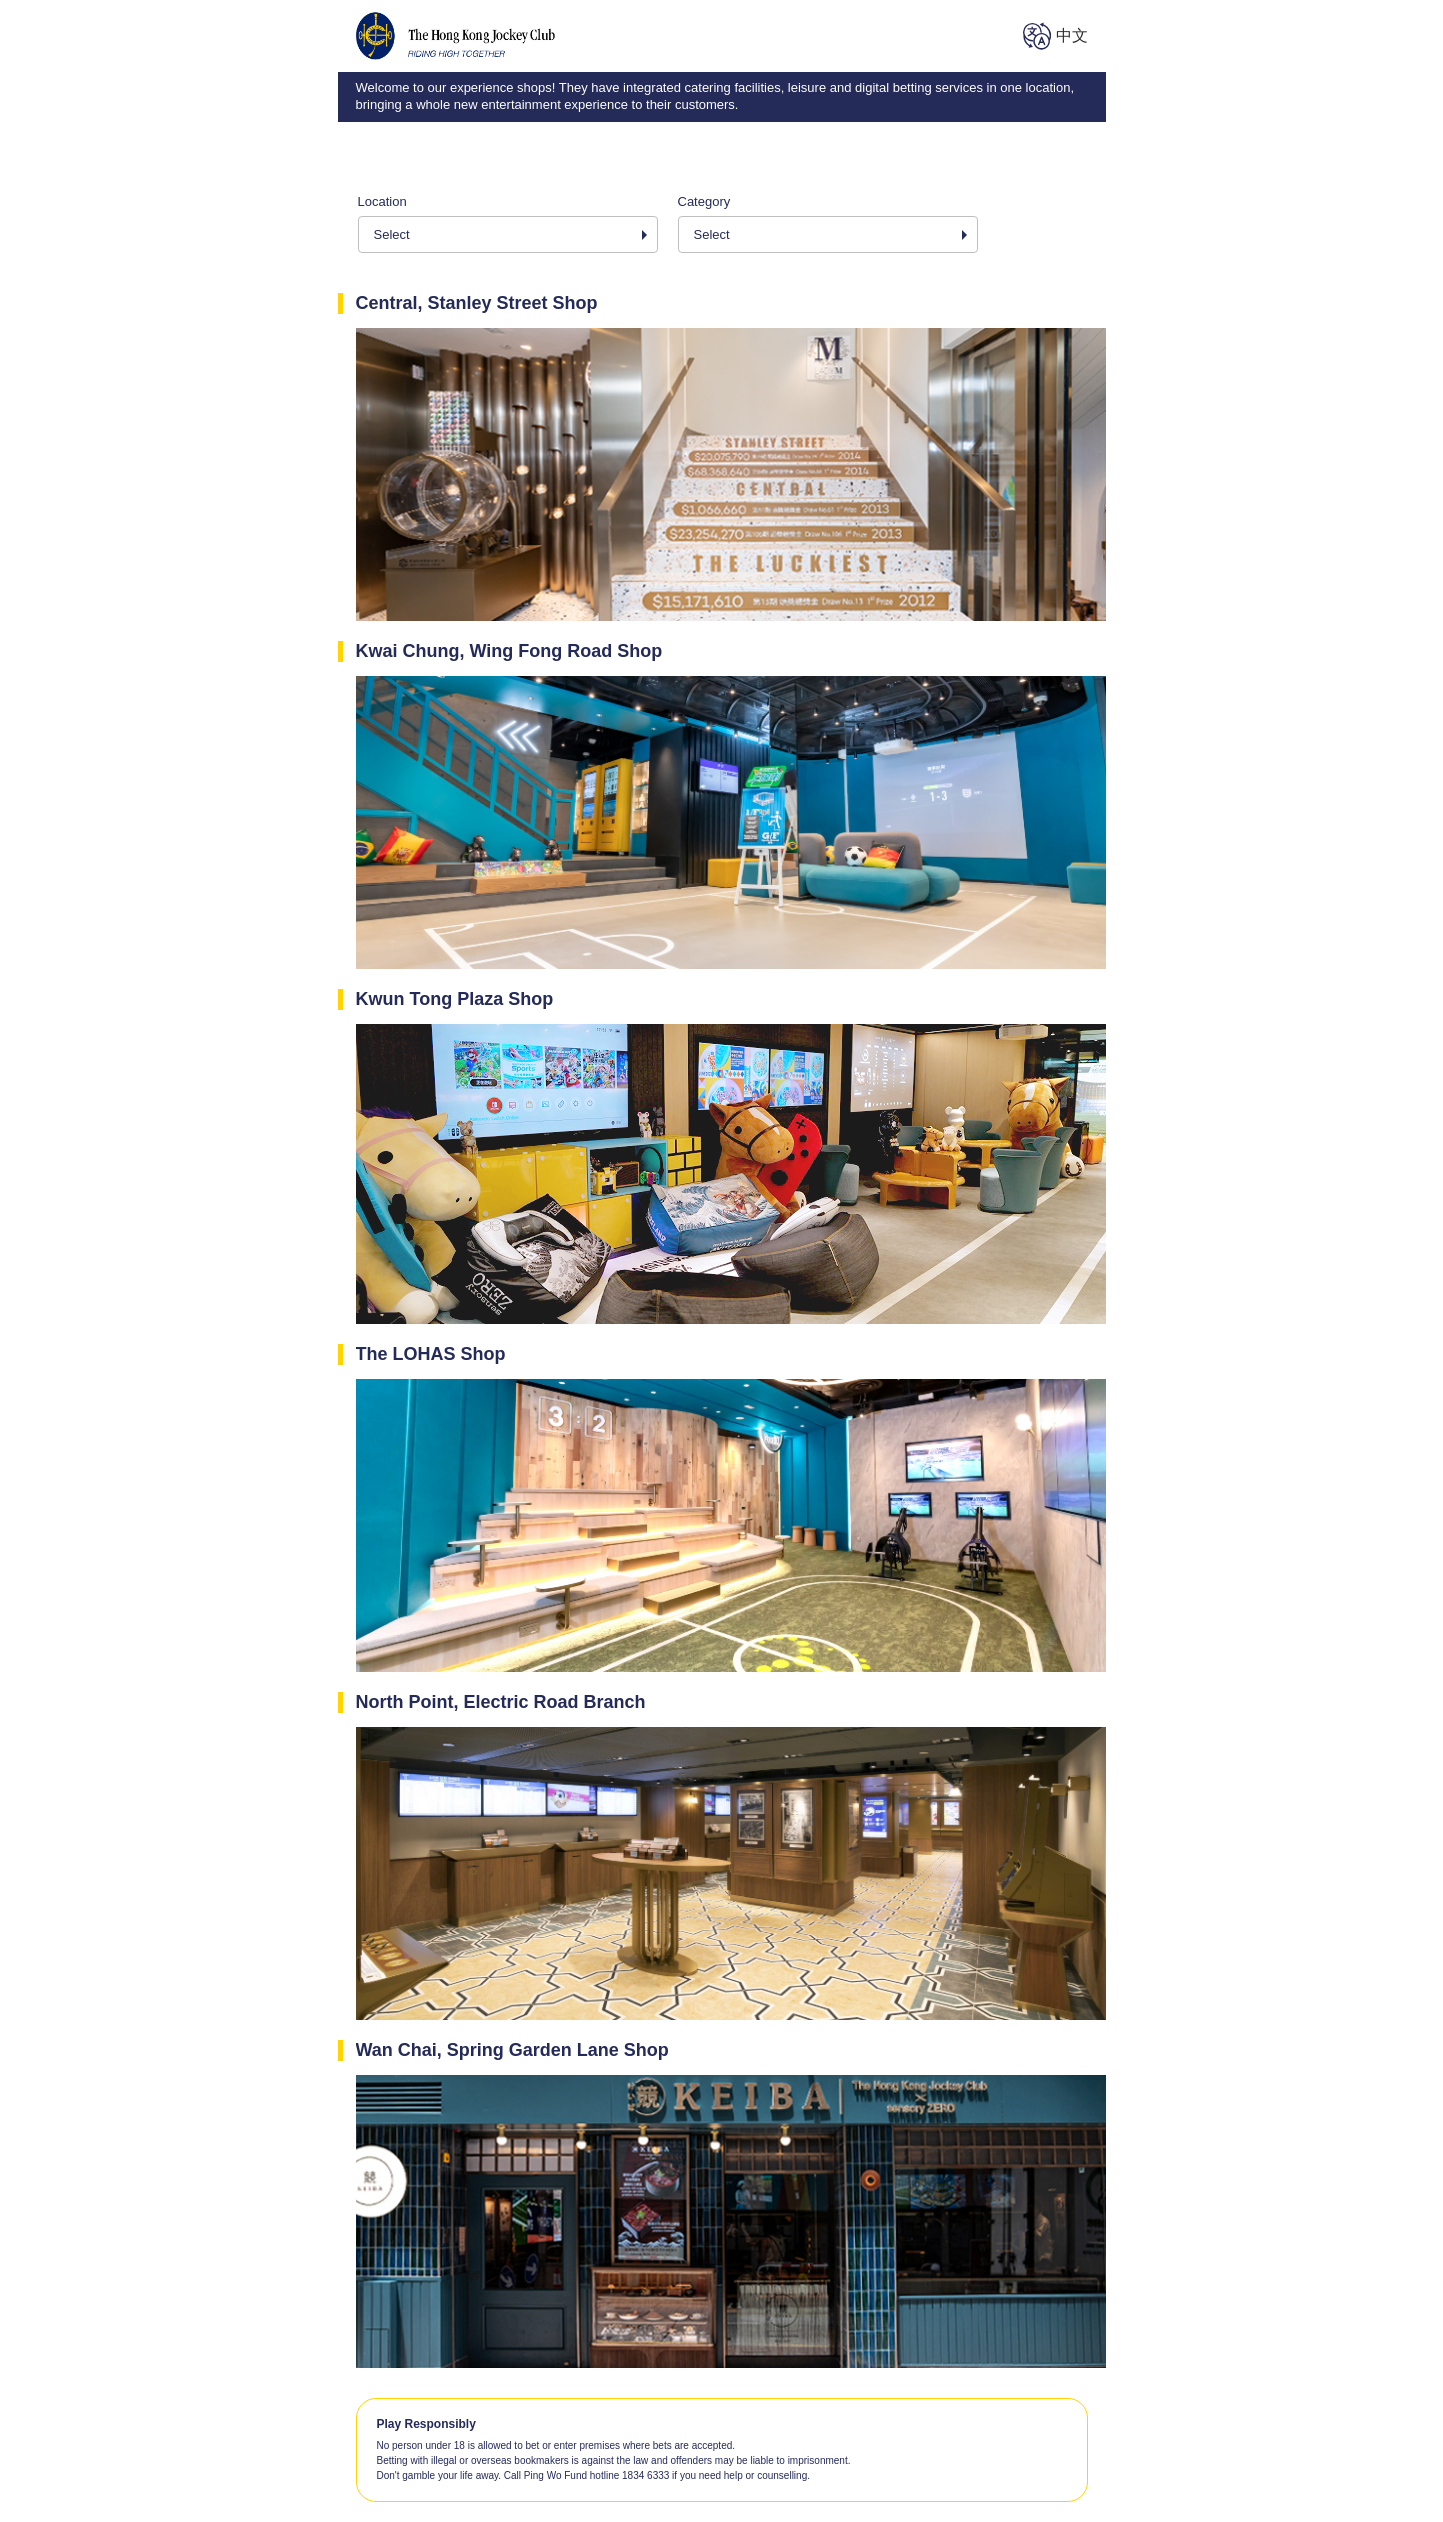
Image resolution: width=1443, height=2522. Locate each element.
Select (392, 234)
